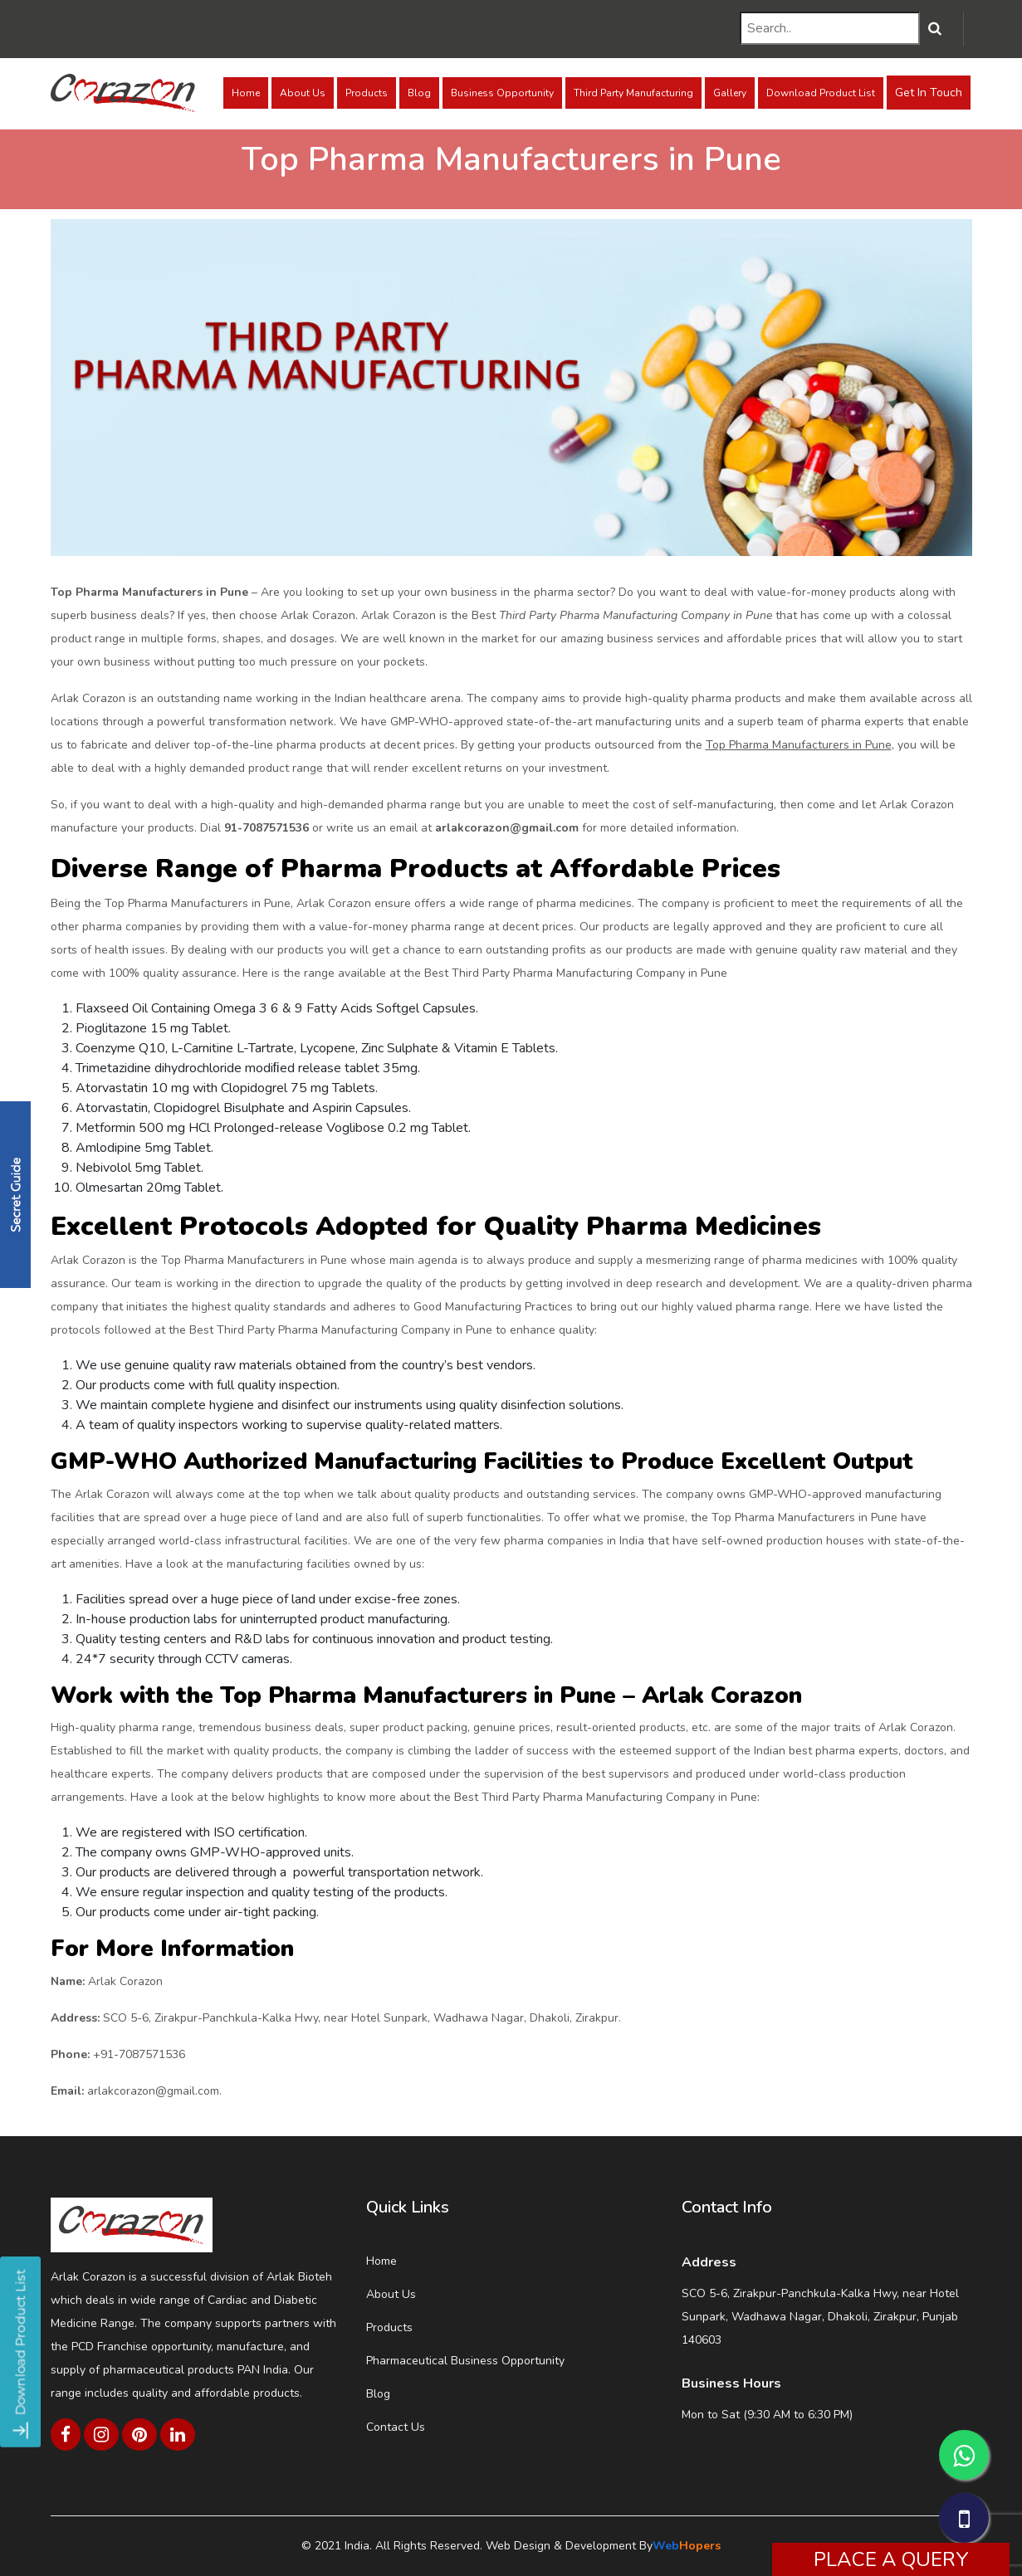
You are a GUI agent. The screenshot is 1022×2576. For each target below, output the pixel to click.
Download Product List (820, 93)
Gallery (729, 93)
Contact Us (395, 2427)
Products (366, 93)
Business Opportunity (502, 93)
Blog (419, 93)
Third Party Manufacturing (633, 93)
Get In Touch (928, 92)
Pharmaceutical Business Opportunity (465, 2361)
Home (246, 93)
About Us (302, 93)
